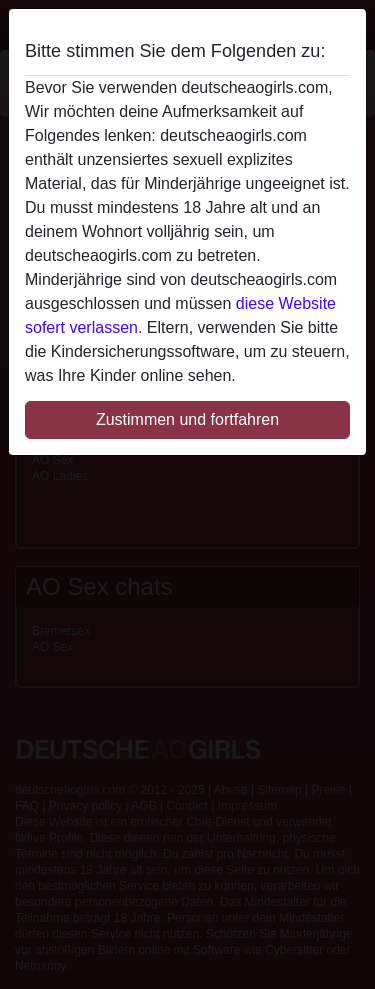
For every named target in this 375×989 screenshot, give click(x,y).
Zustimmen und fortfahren (187, 419)
